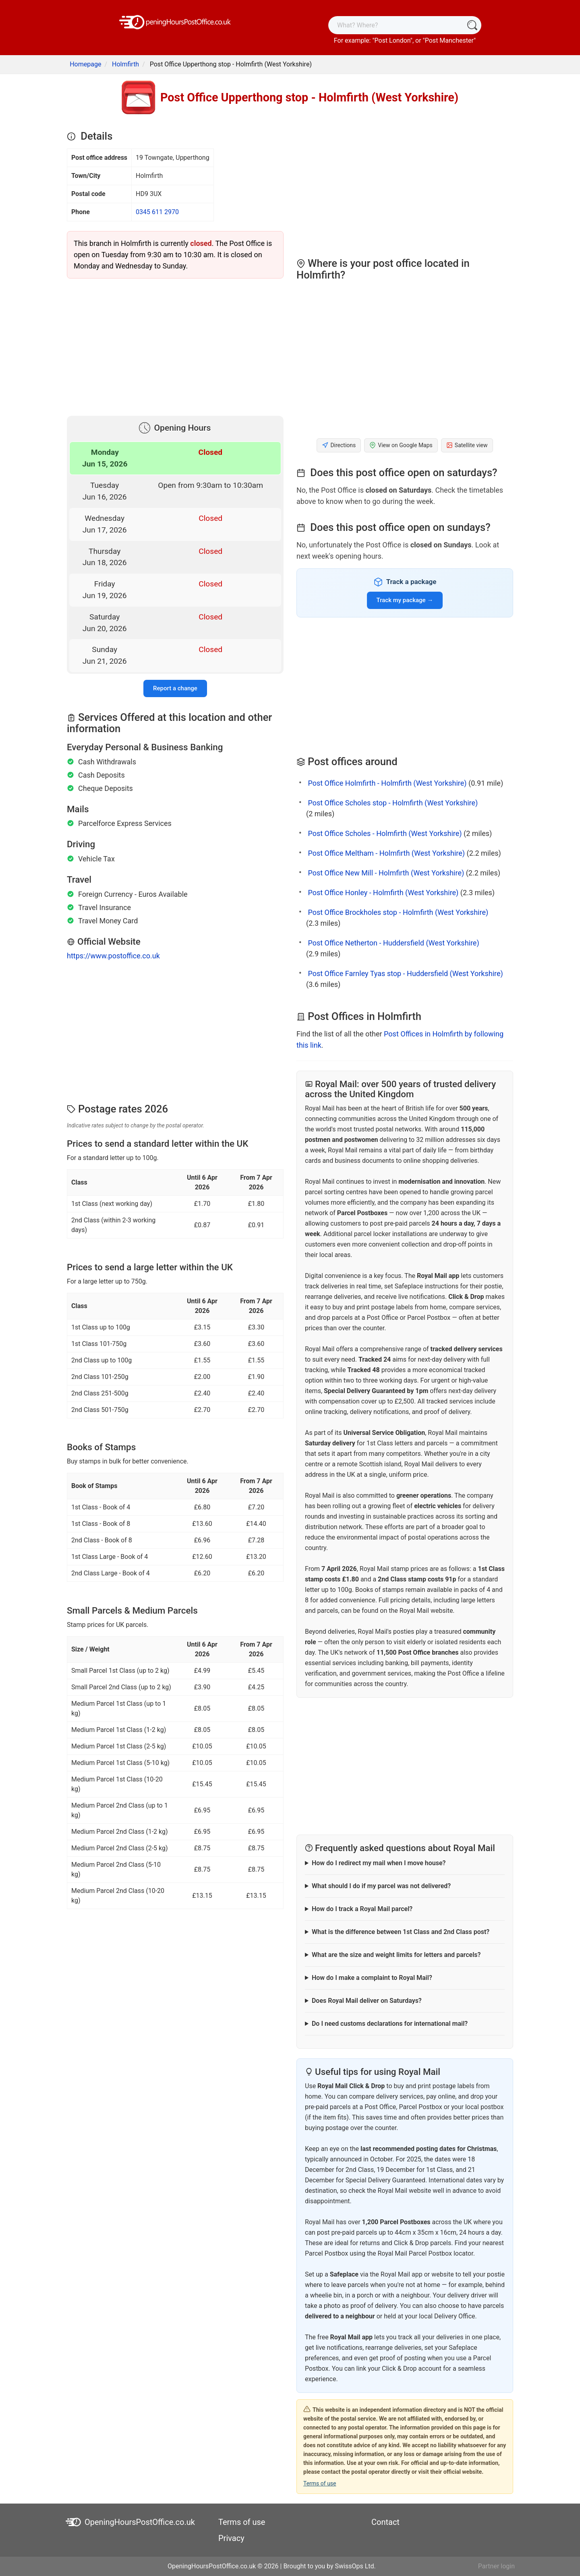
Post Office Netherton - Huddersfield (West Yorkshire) (393, 943)
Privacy (231, 2538)
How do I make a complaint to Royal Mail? (372, 1978)
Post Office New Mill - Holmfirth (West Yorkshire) (386, 873)
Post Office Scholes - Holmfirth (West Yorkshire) (385, 833)
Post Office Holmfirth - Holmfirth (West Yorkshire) (387, 783)
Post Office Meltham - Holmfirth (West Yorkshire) (386, 853)
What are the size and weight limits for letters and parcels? (396, 1955)
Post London (392, 40)
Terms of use (319, 2483)
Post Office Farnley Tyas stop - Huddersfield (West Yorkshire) (405, 973)
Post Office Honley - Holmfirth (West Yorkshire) (383, 892)
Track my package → (405, 600)
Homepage (85, 64)
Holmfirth (125, 64)
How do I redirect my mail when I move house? (379, 1863)
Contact (385, 2522)
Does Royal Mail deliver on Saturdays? (367, 2000)
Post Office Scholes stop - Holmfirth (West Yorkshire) (393, 803)
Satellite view (467, 445)
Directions (339, 445)
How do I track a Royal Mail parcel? (362, 1909)
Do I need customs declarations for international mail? (390, 2023)
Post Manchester (449, 40)
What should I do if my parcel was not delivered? (381, 1886)
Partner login (496, 2566)
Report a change (175, 688)
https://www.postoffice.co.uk (113, 956)
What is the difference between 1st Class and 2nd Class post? (400, 1932)
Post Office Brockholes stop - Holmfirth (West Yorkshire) (398, 912)
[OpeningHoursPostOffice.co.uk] (175, 21)
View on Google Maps (401, 445)
